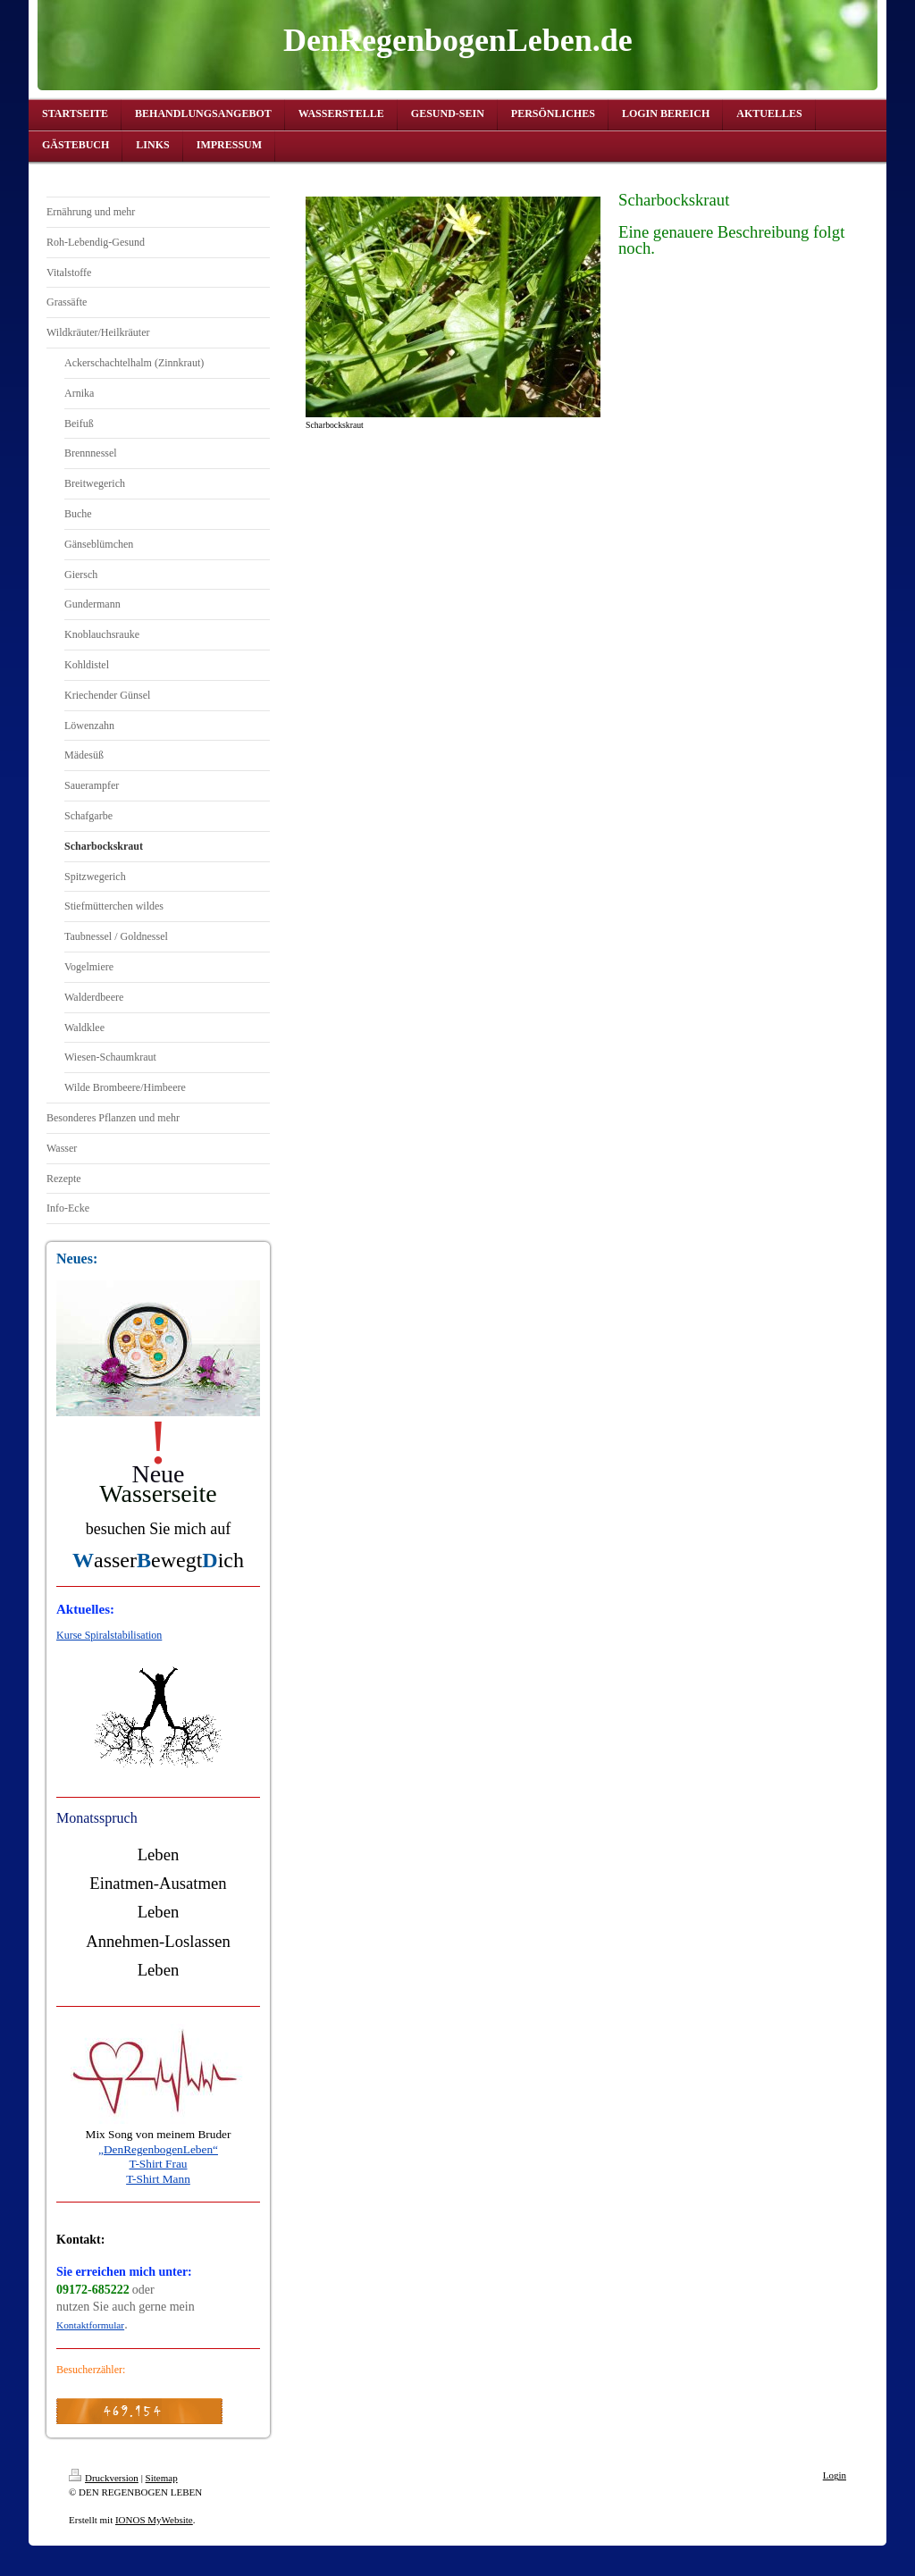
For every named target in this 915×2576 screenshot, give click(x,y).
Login (834, 2475)
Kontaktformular (90, 2325)
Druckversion (104, 2477)
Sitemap (162, 2477)
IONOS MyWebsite (154, 2519)
